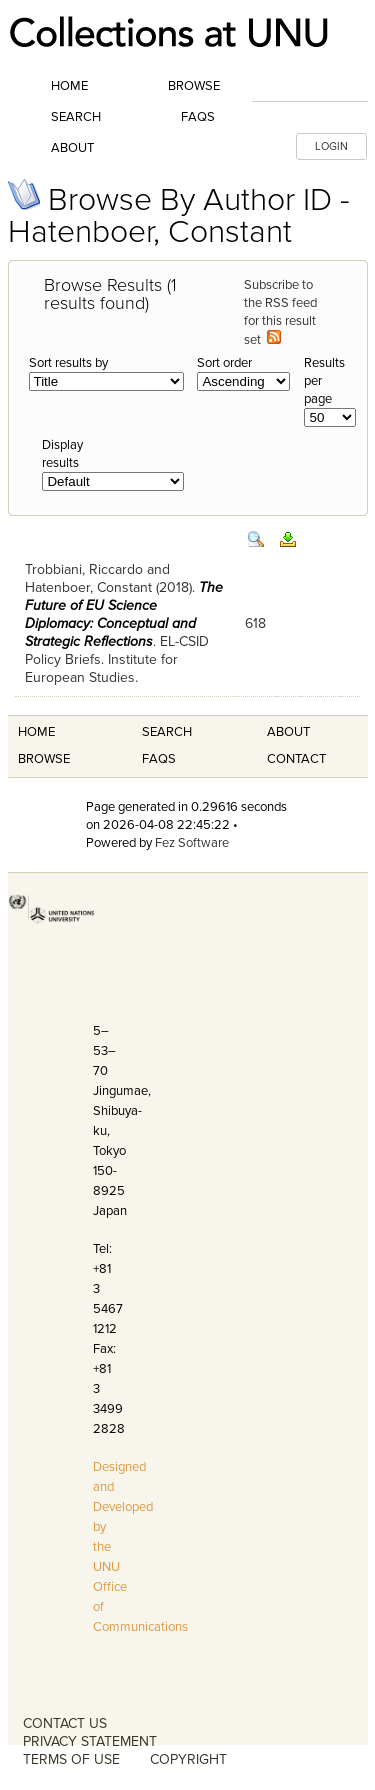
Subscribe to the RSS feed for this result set (280, 312)
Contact (296, 759)
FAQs (198, 117)
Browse (194, 86)
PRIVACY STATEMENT (90, 1741)
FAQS (159, 759)
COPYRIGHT (188, 1759)
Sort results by (68, 363)
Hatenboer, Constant (88, 587)
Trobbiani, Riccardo (84, 569)
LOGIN (331, 146)
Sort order (224, 363)
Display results (62, 454)
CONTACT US (65, 1723)
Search (76, 117)
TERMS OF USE (71, 1759)
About (72, 148)
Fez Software (192, 843)
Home (69, 86)
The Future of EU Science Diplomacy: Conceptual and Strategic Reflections (124, 614)
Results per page (324, 381)
